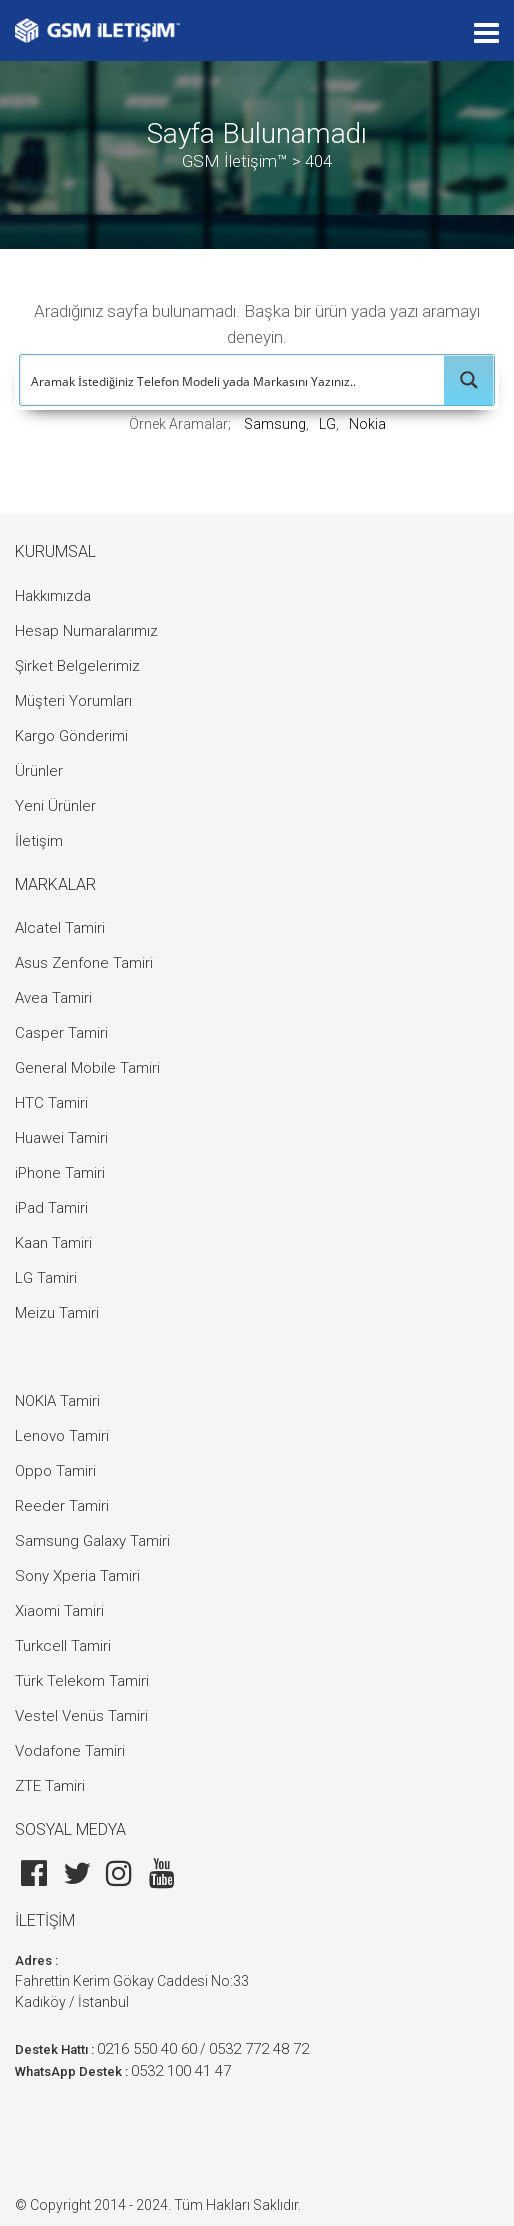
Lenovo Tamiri (62, 1436)
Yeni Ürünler (55, 806)
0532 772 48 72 (259, 2049)
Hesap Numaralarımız (86, 631)
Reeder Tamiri (62, 1506)
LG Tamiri (46, 1278)
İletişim (39, 841)
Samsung (275, 424)
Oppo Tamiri (55, 1471)
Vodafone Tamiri (70, 1751)
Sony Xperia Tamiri (77, 1576)
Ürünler (39, 771)
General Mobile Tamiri (87, 1068)
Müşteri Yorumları (73, 701)
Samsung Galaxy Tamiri (92, 1541)
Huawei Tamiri (61, 1138)
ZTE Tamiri (50, 1786)
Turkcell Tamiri (63, 1646)
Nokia (367, 424)
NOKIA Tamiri (57, 1401)
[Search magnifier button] (469, 380)
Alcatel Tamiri (60, 928)
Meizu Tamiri (57, 1313)
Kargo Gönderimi (71, 736)
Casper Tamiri (61, 1033)
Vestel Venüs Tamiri (81, 1716)
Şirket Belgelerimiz (77, 666)
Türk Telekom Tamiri (82, 1681)
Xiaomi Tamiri (59, 1611)
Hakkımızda (53, 596)
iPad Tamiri (51, 1208)
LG (327, 424)
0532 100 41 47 (181, 2071)
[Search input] (233, 380)
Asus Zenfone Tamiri (84, 963)
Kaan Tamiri (53, 1243)
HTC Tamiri (51, 1103)
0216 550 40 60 (147, 2049)
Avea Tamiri (53, 998)
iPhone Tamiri (60, 1173)
